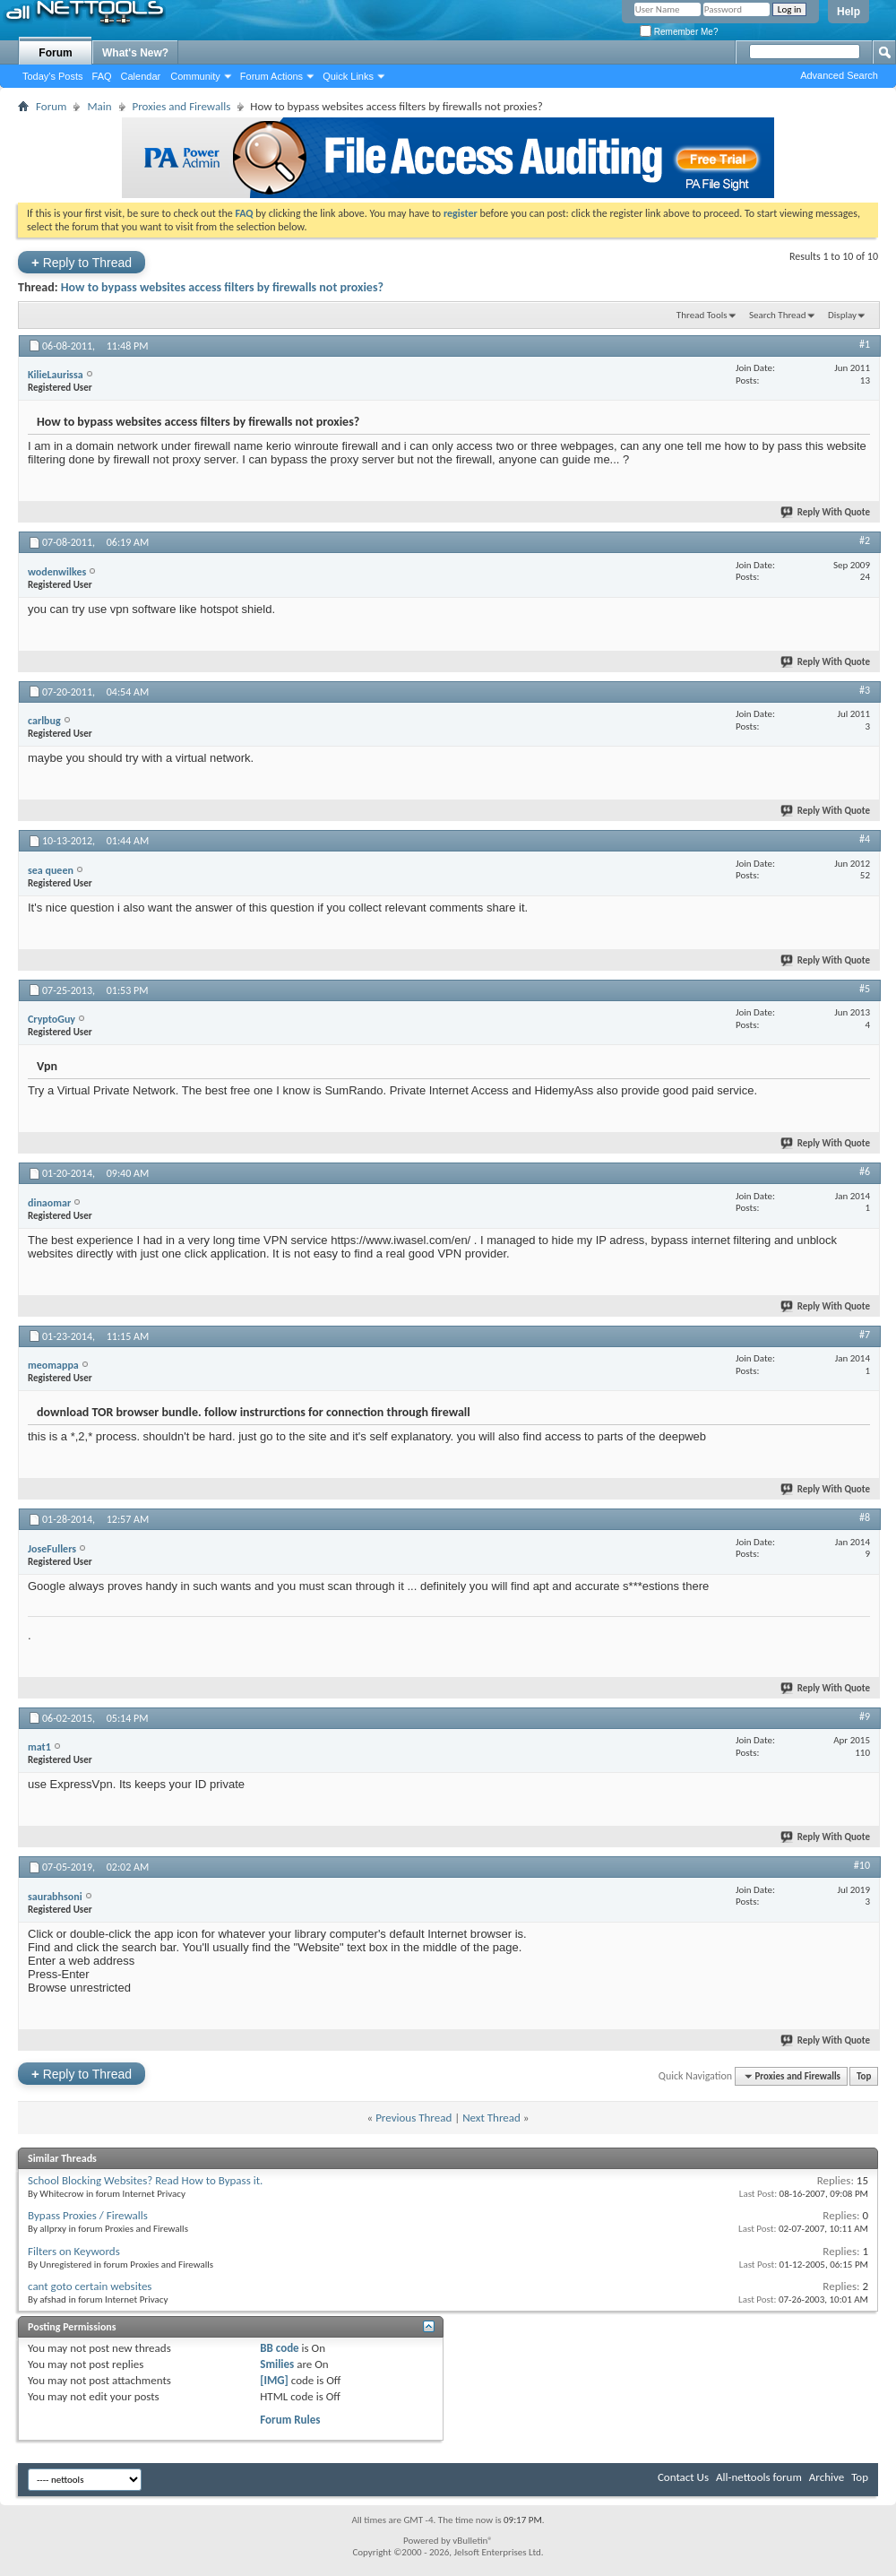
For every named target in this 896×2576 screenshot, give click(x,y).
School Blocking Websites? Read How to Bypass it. (145, 2180)
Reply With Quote (826, 512)
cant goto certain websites (89, 2286)
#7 (864, 1334)
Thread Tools (702, 315)
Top (864, 2076)
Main (99, 106)
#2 (864, 540)
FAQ (102, 76)
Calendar (141, 76)
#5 (864, 988)
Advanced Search (839, 75)
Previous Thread (413, 2117)
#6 (864, 1171)
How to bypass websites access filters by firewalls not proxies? (222, 287)
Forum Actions (271, 76)
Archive (826, 2477)
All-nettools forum (759, 2477)
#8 (864, 1517)
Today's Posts (52, 76)
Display (842, 315)
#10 (862, 1865)
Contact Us (683, 2477)
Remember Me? (679, 32)
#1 (864, 344)
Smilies (277, 2364)
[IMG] (274, 2380)
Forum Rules (290, 2419)
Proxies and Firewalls (182, 106)
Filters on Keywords (74, 2251)
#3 (864, 690)
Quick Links (348, 76)
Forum (55, 53)
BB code (279, 2348)
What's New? (135, 53)
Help (848, 11)
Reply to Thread (81, 262)
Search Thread (777, 315)
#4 (864, 839)
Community (195, 76)
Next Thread (491, 2117)
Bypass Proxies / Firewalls (88, 2215)
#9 (864, 1716)
